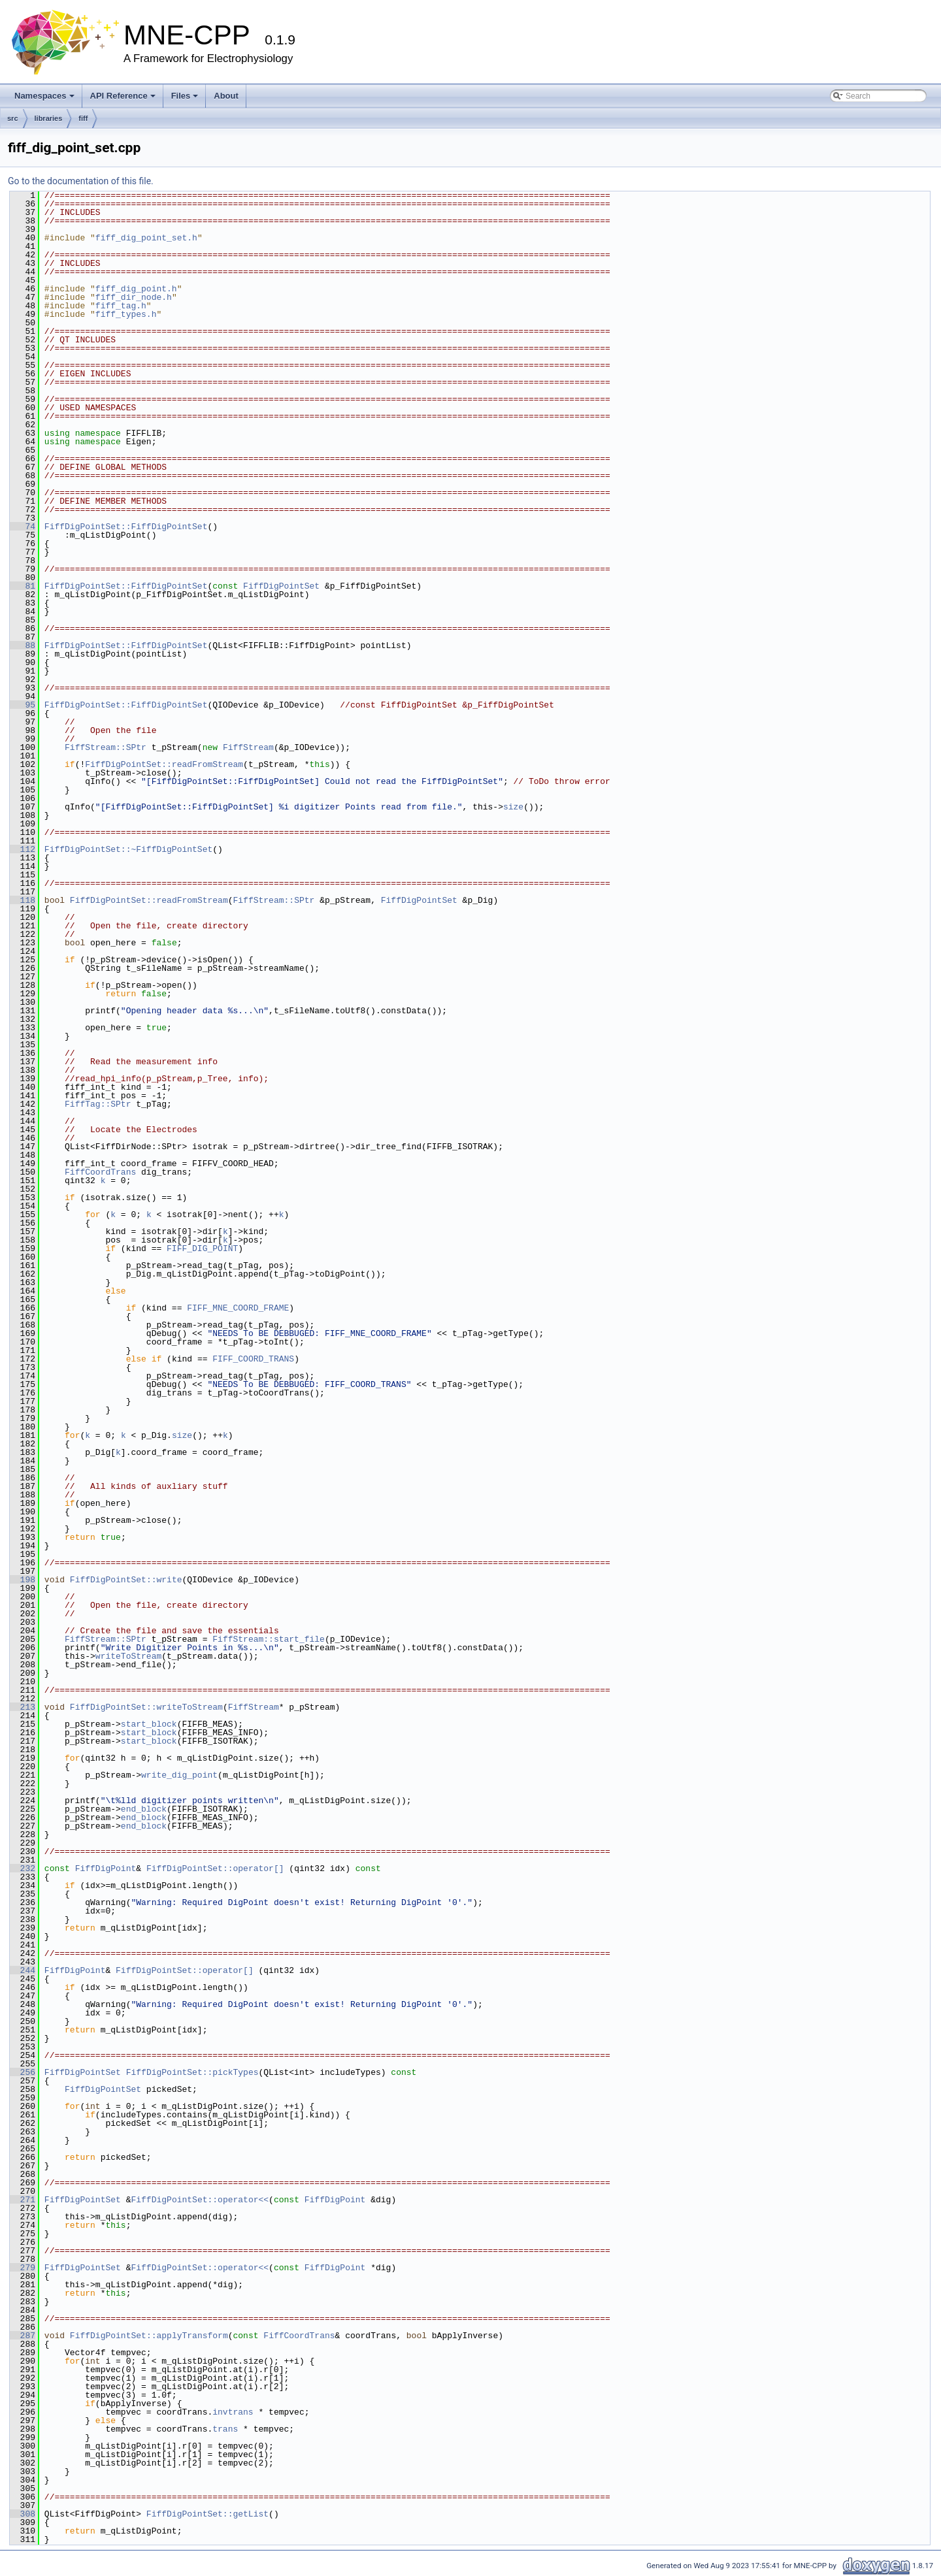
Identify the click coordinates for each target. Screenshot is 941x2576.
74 (22, 526)
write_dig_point (179, 1775)
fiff (83, 118)
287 (22, 2335)
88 (22, 645)
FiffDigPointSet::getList (207, 2514)
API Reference (123, 96)
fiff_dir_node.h (133, 297)
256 (22, 2072)
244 (22, 1970)
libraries (49, 118)
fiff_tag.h (120, 306)
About (226, 96)
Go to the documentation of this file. (81, 181)
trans (225, 2429)
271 (22, 2200)
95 (22, 705)
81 (22, 586)
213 (22, 1707)
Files (185, 96)
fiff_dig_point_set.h (146, 238)
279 (22, 2268)
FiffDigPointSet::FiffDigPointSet (126, 526)
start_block (149, 1724)
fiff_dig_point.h (136, 289)
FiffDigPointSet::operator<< (200, 2200)
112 (22, 849)
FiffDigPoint (106, 1868)
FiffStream (248, 747)
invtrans (232, 2412)
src (12, 118)
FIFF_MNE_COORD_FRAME (238, 1308)
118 (22, 900)
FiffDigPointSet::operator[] (217, 1868)
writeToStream (128, 1656)
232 (22, 1868)
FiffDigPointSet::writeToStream (146, 1707)
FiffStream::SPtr (105, 747)
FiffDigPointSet (281, 586)
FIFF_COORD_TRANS (253, 1359)
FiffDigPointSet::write (126, 1580)
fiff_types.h (126, 314)
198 (22, 1580)
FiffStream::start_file (268, 1639)
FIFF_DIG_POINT (202, 1248)
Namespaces (44, 96)
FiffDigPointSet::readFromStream (164, 764)
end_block (144, 1809)
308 (22, 2514)
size (513, 807)
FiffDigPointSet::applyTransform (149, 2335)
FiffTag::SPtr (98, 1104)
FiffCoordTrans (100, 1172)
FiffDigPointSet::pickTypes (192, 2072)
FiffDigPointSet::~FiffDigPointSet (128, 849)
